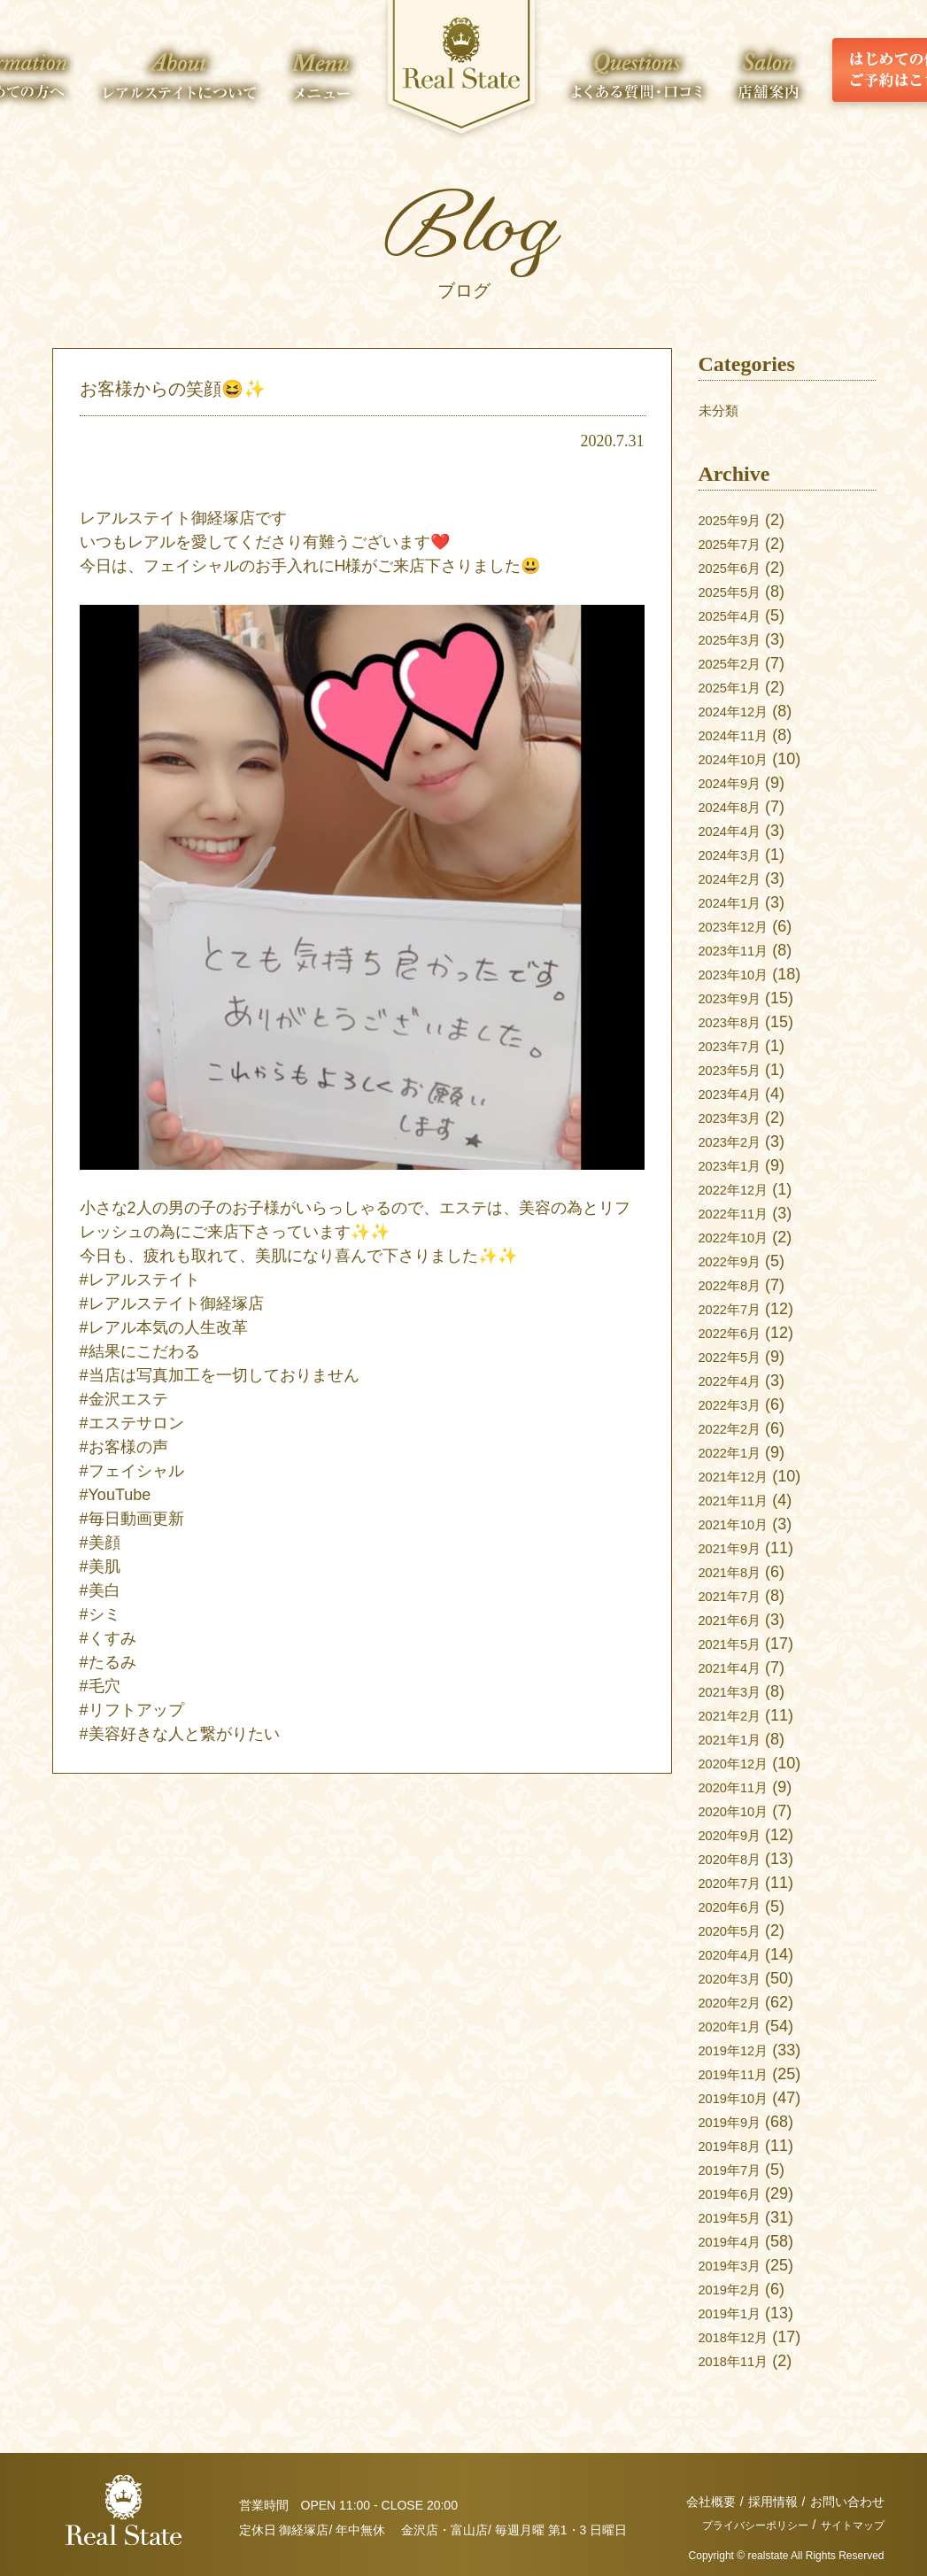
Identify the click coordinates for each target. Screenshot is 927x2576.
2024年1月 (737, 902)
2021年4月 (737, 1667)
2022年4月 (737, 1380)
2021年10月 (741, 1524)
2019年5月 (737, 2217)
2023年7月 (737, 1046)
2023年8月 (737, 1022)
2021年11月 (741, 1500)
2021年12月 (741, 1476)
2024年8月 (737, 807)
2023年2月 (737, 1141)
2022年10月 (741, 1237)
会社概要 (711, 2502)
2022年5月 (737, 1356)
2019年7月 (737, 2169)
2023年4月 (737, 1093)
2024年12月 (741, 711)
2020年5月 (737, 1930)
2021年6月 (737, 1619)
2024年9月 (737, 783)
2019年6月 (737, 2193)
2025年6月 (737, 567)
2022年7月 (737, 1309)
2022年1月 (737, 1452)
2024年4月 (737, 830)
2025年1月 (737, 687)
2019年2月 (737, 2289)
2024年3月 (737, 854)
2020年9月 (737, 1835)
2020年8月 (737, 1859)
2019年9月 (737, 2122)
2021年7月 (737, 1596)
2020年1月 (737, 2026)
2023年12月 (741, 926)
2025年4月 (737, 615)
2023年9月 (737, 998)
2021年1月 (737, 1739)
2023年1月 (737, 1165)
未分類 (722, 410)
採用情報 (773, 2502)
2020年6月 (737, 1906)
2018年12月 (741, 2337)
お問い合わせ (847, 2502)
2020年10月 (741, 1811)
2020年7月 (737, 1882)
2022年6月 (737, 1333)
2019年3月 (737, 2265)
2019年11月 (741, 2074)
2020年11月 (741, 1787)
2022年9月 (737, 1261)
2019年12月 (741, 2050)
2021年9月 (737, 1548)
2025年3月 (737, 639)
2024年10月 (741, 759)
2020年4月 (737, 1954)
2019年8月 (737, 2145)
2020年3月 (737, 1978)
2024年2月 (737, 878)
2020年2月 (737, 2002)
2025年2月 (737, 663)
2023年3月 (737, 1117)
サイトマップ (847, 2525)
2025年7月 (737, 544)
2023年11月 (741, 950)
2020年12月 (741, 1763)
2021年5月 (737, 1643)
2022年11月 (741, 1213)
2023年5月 (737, 1070)
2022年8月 (737, 1285)
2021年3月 (737, 1691)
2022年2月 (737, 1428)
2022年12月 (741, 1189)
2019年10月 (741, 2098)
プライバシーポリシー (736, 2525)
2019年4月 (737, 2241)
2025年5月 (737, 591)
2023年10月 (741, 974)
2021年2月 (737, 1715)
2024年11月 (741, 735)
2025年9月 (737, 520)
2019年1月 (737, 2313)
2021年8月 (737, 1572)
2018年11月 (741, 2361)
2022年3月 (737, 1404)
